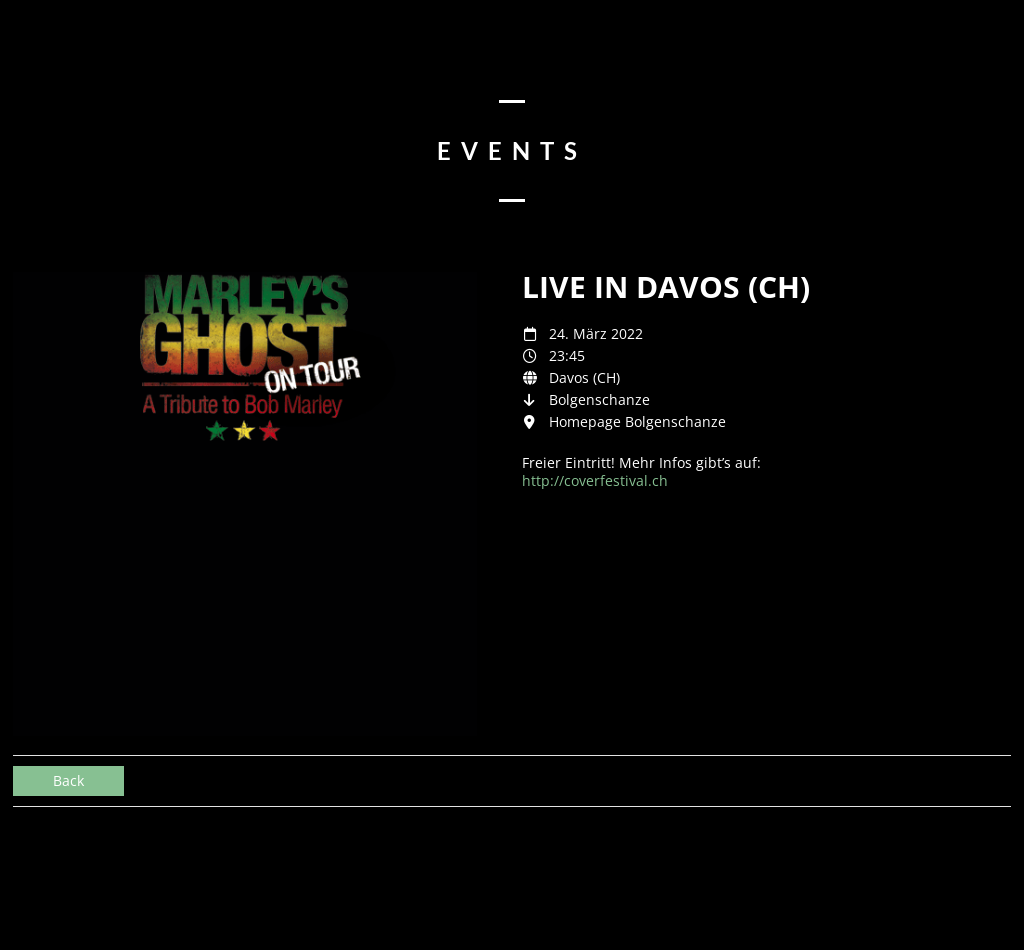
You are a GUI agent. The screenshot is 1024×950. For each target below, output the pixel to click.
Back (68, 780)
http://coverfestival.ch (595, 480)
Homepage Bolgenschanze (637, 421)
